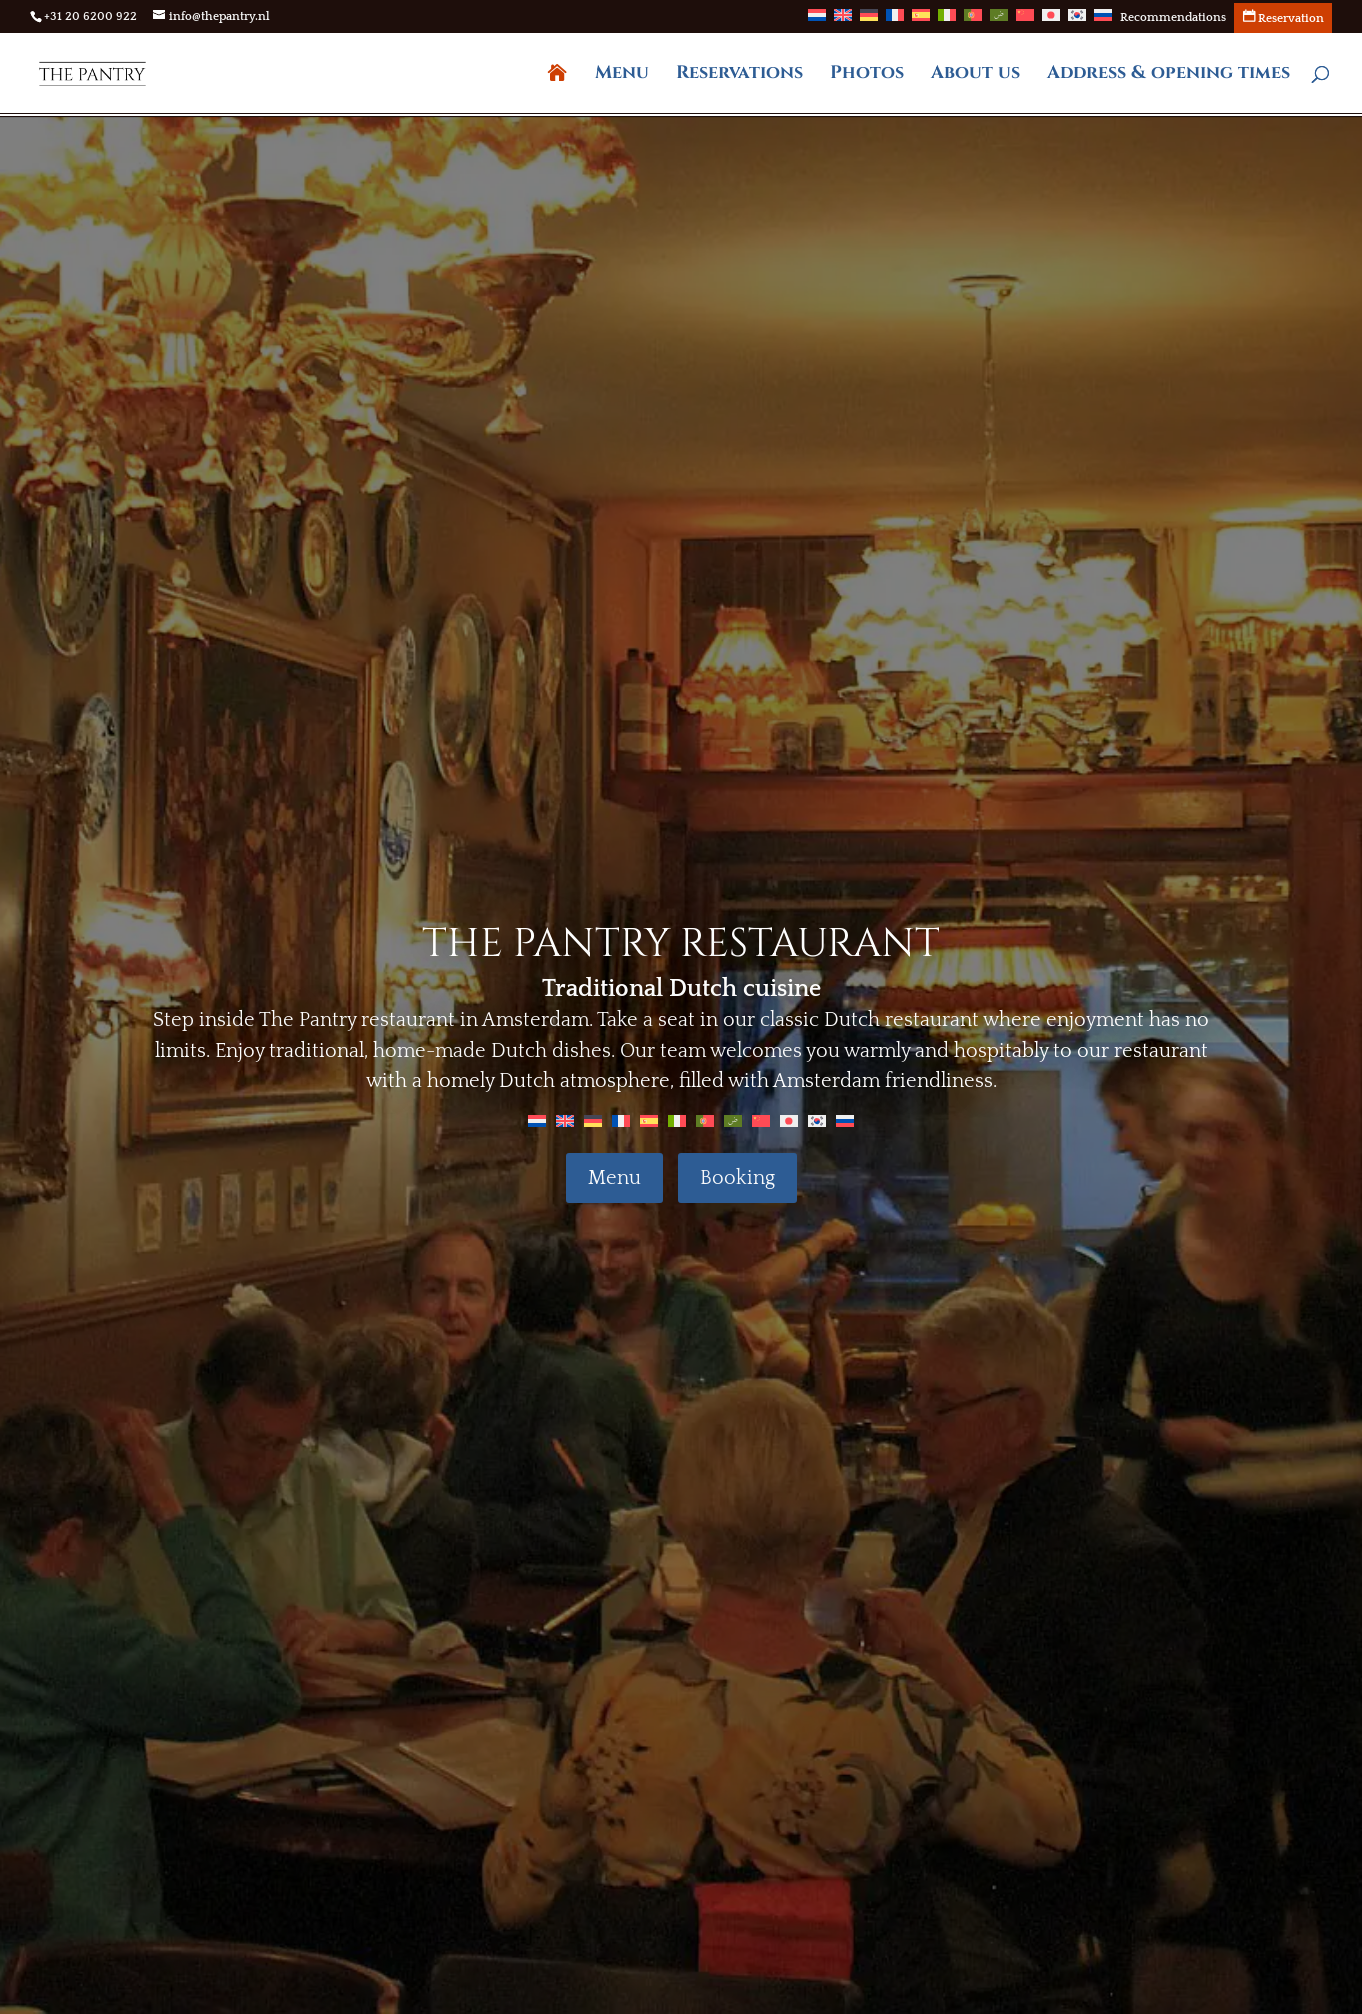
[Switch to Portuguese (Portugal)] (973, 21)
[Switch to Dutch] (817, 21)
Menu (622, 75)
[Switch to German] (869, 21)
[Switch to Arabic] (999, 21)
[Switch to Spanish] (921, 21)
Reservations (739, 75)
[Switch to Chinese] (1025, 21)
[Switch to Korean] (1077, 21)
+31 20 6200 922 (90, 16)
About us (975, 75)
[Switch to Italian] (947, 21)
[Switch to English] (565, 1120)
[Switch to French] (895, 21)
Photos (867, 75)
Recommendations (1173, 18)
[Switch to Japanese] (1051, 21)
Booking (737, 1178)
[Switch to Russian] (1103, 21)
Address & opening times (1168, 75)
